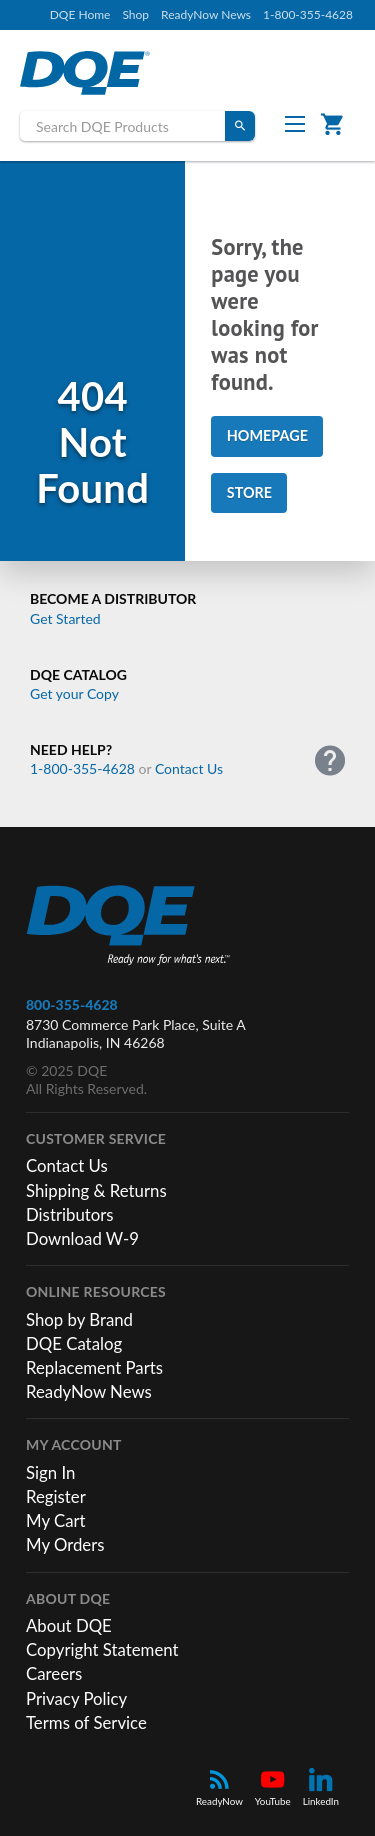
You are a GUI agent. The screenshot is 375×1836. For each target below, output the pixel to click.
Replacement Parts (94, 1367)
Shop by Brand (79, 1319)
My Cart (56, 1520)
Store (249, 492)
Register (56, 1496)
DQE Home (80, 14)
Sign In (50, 1472)
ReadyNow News (206, 14)
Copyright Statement (102, 1649)
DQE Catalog (74, 1343)
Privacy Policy (76, 1698)
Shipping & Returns (96, 1190)
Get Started (65, 618)
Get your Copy (74, 693)
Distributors (70, 1214)
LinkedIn (321, 1786)
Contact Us (189, 768)
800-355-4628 (72, 1004)
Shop (135, 14)
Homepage (267, 435)
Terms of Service (86, 1722)
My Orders (65, 1544)
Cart (336, 123)
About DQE (69, 1625)
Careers (54, 1673)
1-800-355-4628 (308, 14)
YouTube (273, 1786)
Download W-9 (82, 1238)
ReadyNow (219, 1786)
